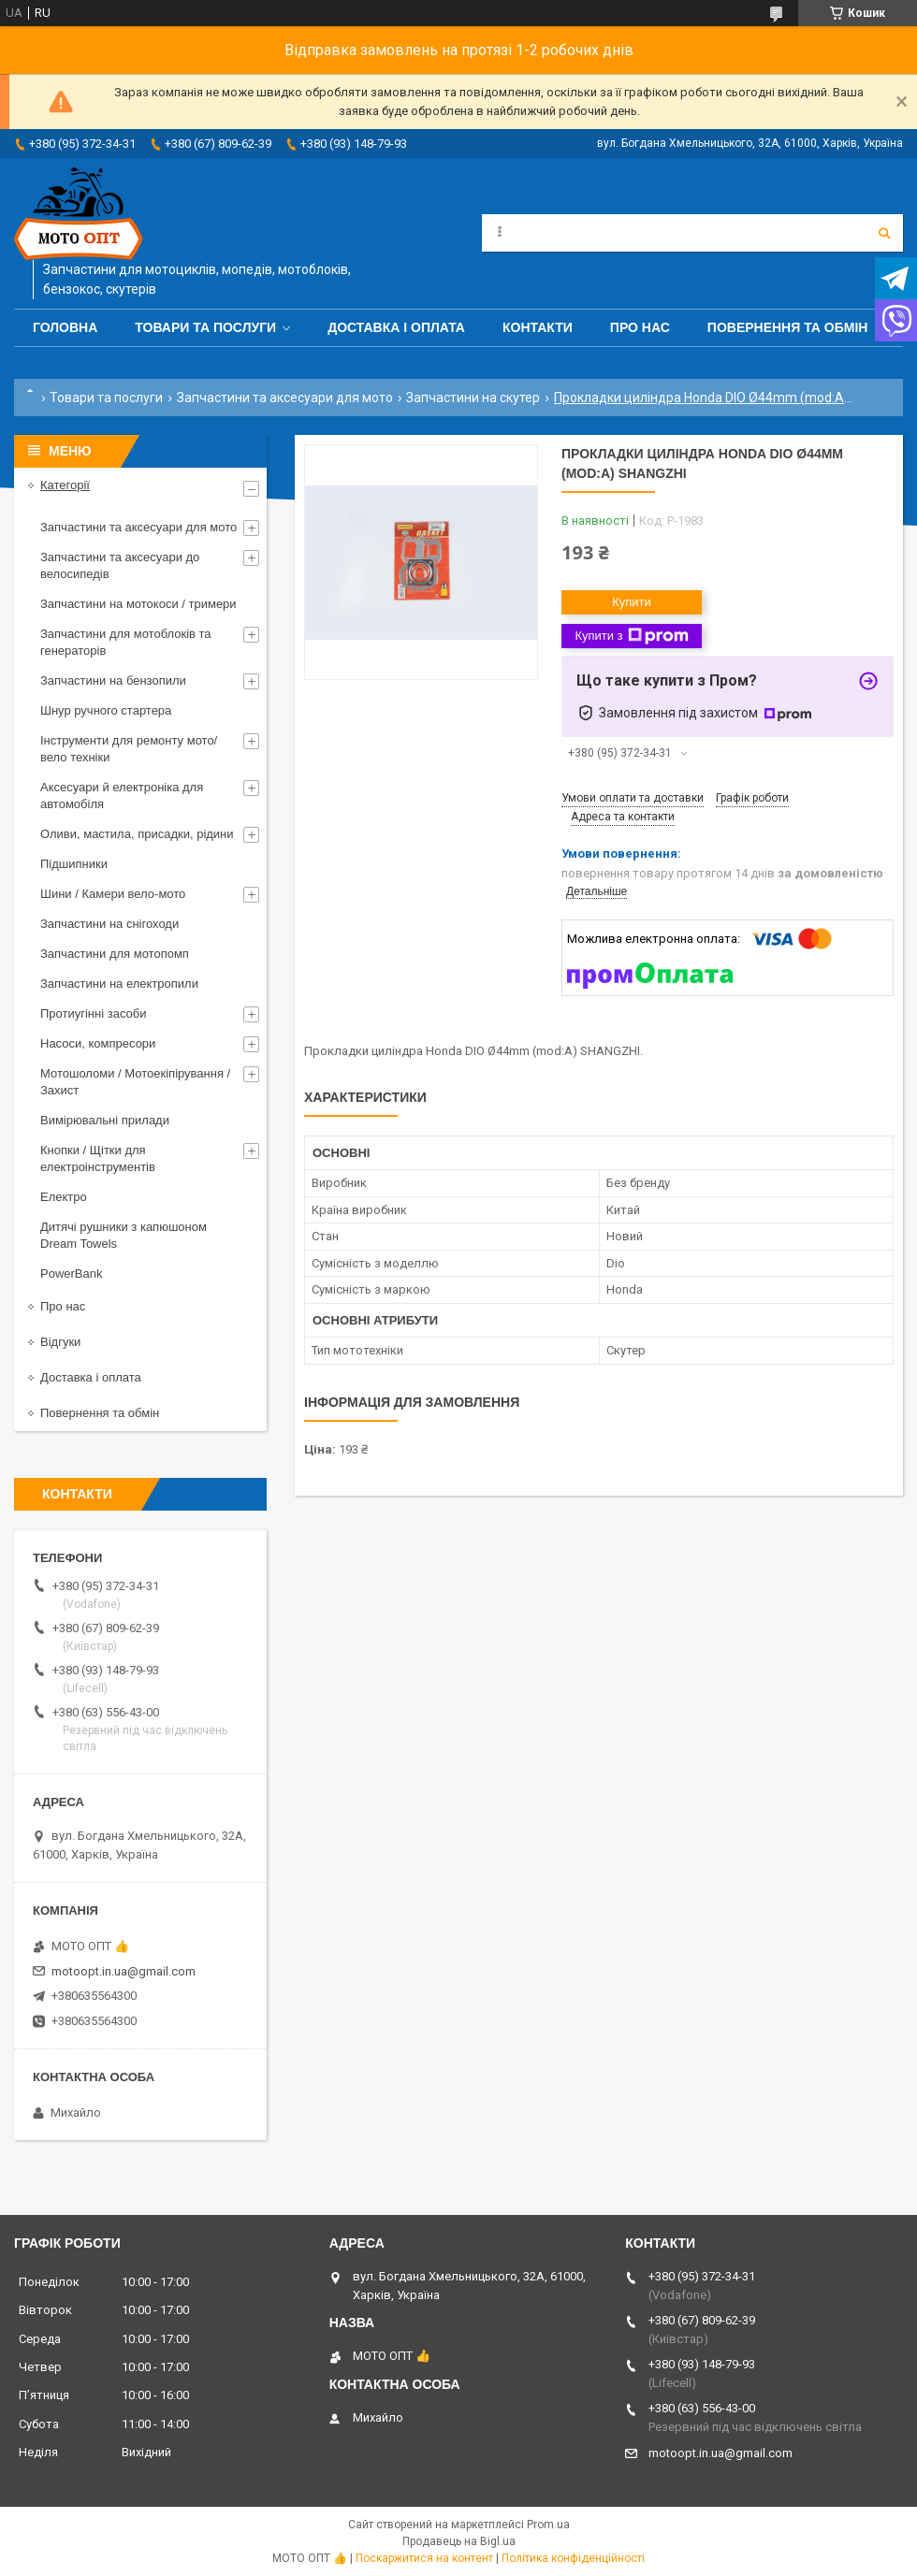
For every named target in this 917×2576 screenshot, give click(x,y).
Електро (63, 1197)
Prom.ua (548, 2524)
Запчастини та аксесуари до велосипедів (119, 565)
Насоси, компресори (97, 1043)
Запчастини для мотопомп (114, 954)
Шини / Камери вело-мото (112, 894)
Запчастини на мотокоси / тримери (138, 604)
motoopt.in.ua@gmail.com (123, 1971)
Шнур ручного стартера (105, 710)
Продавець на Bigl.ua (459, 2541)
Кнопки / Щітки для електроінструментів (97, 1158)
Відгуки (60, 1342)
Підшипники (74, 864)
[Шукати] (884, 233)
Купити (631, 602)
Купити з (631, 636)
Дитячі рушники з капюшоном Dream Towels (123, 1235)
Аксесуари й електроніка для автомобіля (121, 795)
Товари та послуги (205, 327)
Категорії (65, 485)
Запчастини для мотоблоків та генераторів (125, 642)
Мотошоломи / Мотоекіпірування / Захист (135, 1081)
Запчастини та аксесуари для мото (285, 397)
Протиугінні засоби (93, 1013)
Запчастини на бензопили (113, 680)
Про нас (640, 327)
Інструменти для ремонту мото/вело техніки (128, 748)
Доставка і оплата (396, 327)
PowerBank (71, 1273)
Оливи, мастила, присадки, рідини (137, 834)
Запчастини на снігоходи (109, 924)
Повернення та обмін (787, 327)
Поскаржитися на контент (424, 2558)
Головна (65, 327)
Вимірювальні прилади (104, 1120)
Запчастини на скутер (473, 397)
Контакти (537, 327)
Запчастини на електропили (119, 984)
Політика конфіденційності (573, 2558)
